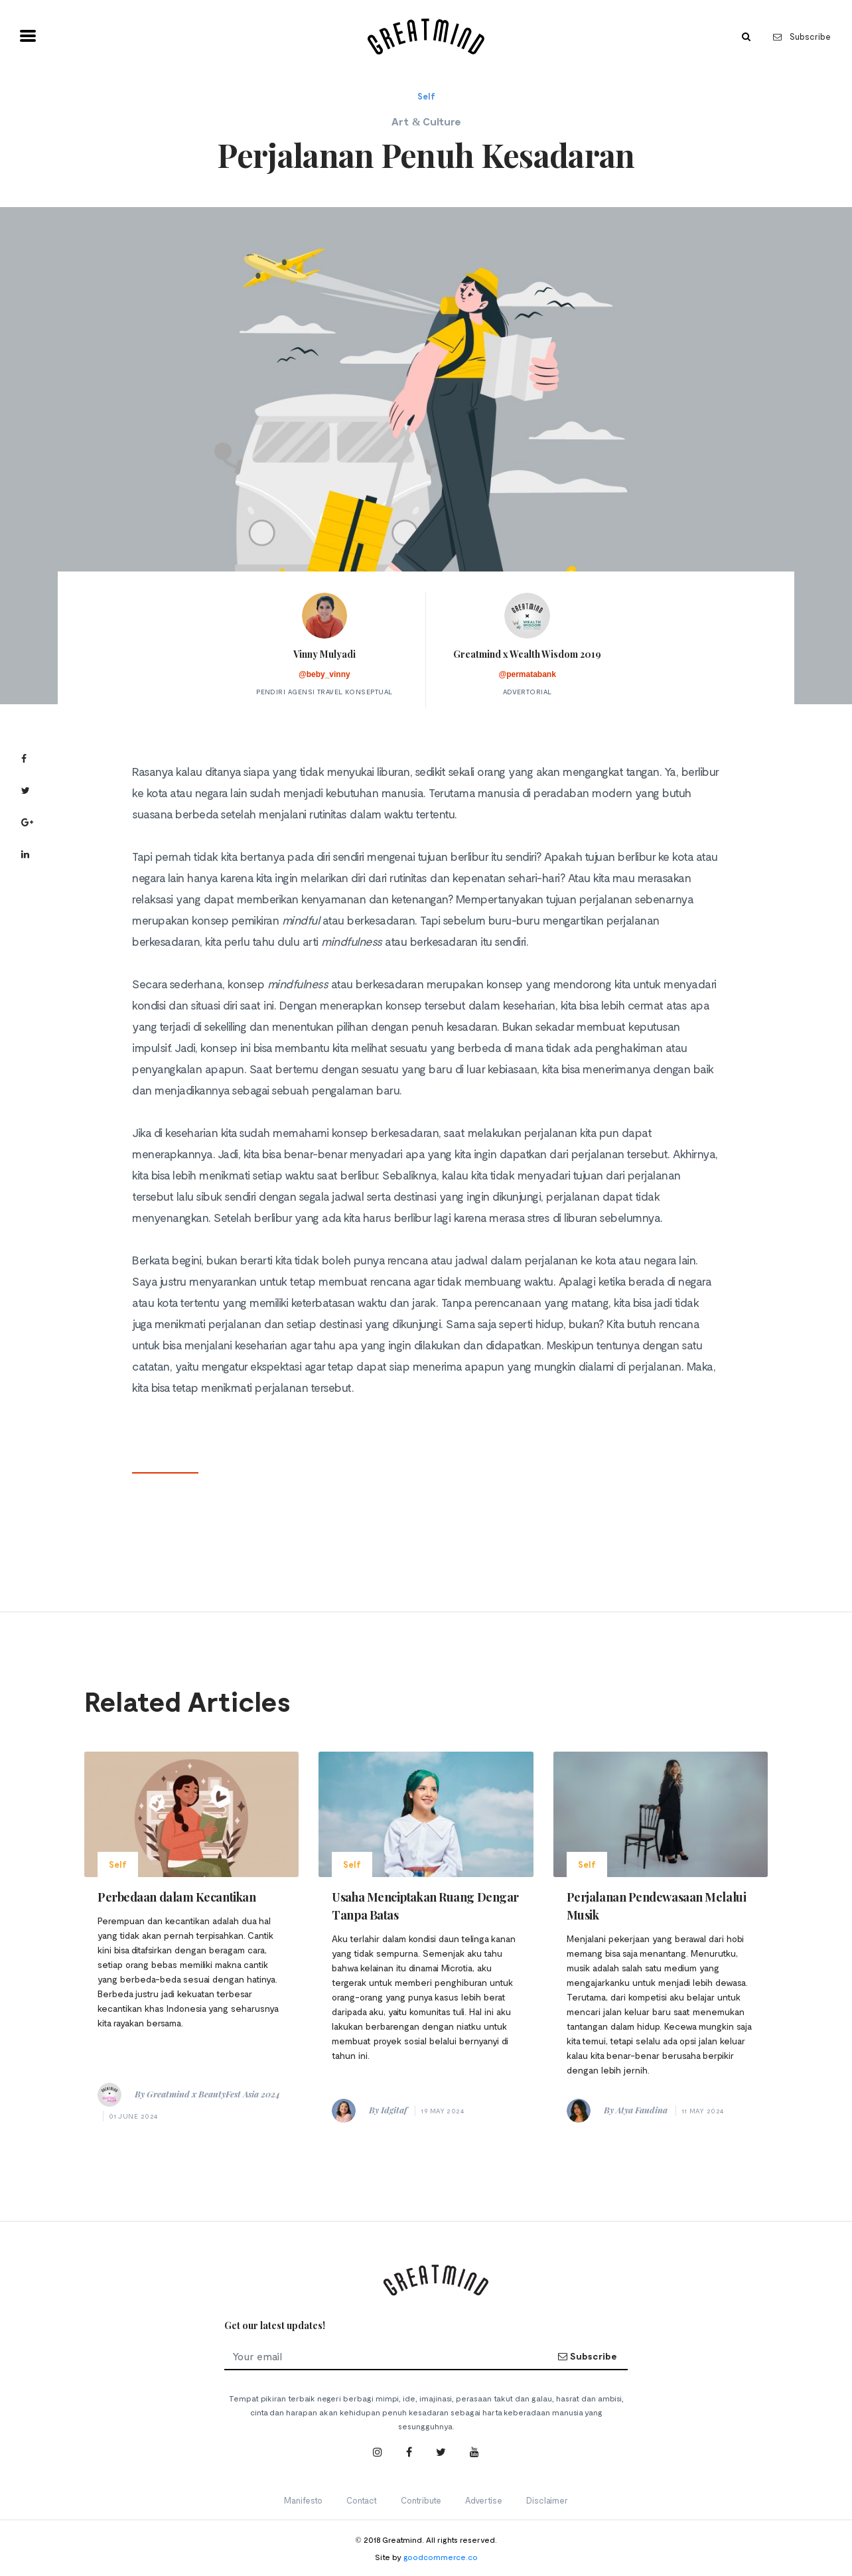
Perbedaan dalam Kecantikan (176, 1897)
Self (426, 96)
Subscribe (802, 36)
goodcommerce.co (440, 2556)
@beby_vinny (324, 674)
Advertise (483, 2500)
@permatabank (526, 674)
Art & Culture (426, 121)
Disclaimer (547, 2500)
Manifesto (303, 2500)
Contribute (421, 2500)
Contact (361, 2500)
